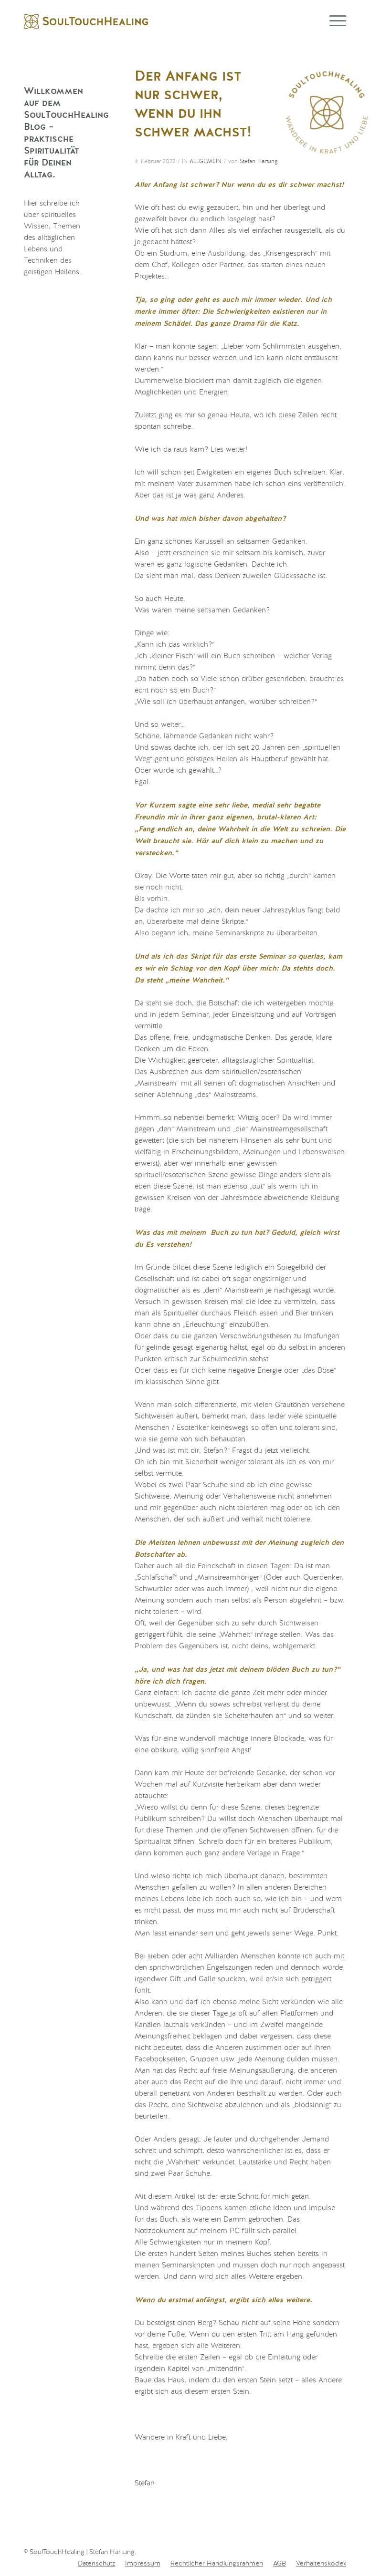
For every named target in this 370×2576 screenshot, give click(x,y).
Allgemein (206, 162)
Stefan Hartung (259, 162)
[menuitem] (96, 2563)
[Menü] (333, 21)
